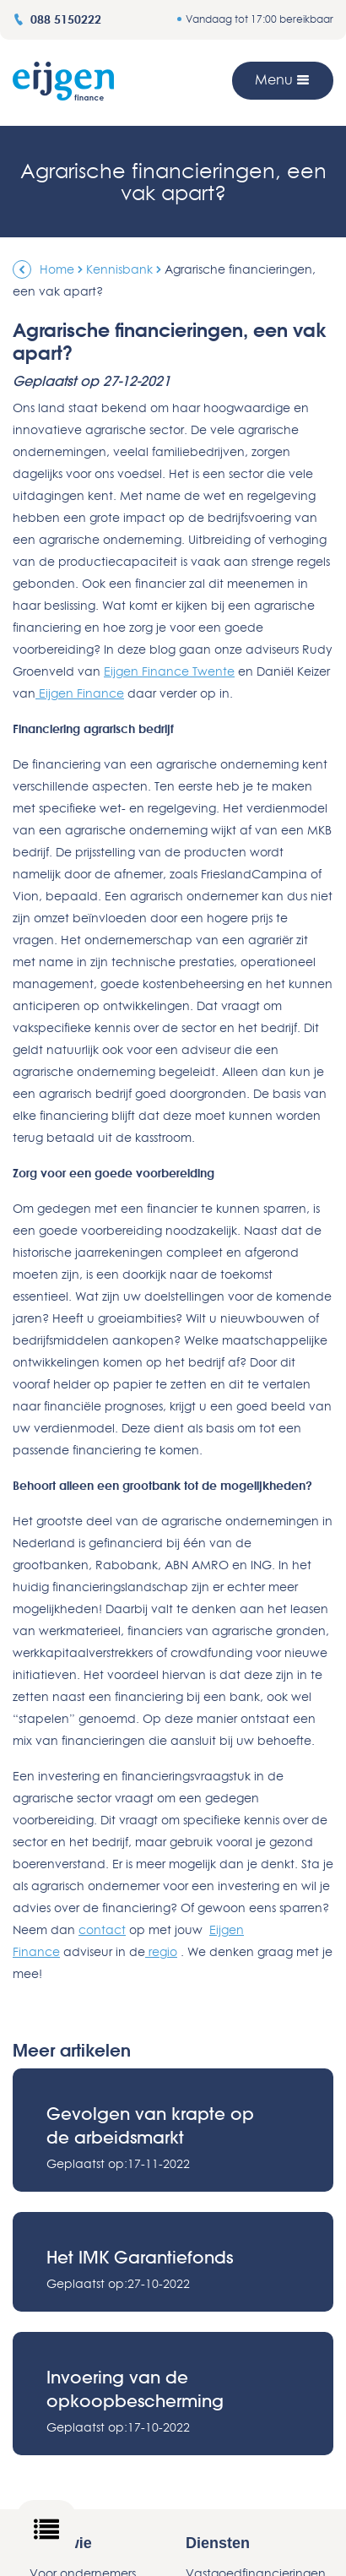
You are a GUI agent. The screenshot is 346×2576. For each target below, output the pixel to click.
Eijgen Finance (79, 693)
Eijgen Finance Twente (169, 671)
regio (161, 1951)
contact (102, 1929)
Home (57, 269)
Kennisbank (119, 269)
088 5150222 (57, 19)
